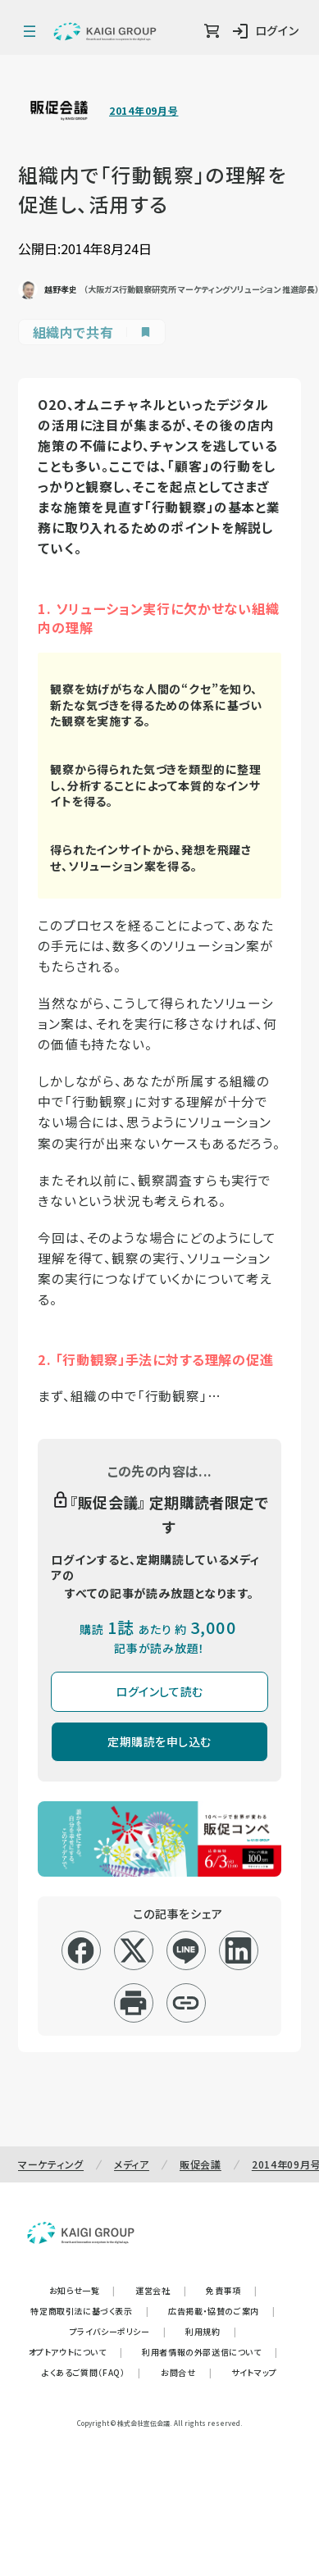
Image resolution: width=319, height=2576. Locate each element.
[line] (185, 1950)
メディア (131, 2164)
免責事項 (231, 2290)
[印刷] (133, 2003)
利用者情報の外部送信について (209, 2352)
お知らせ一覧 (82, 2290)
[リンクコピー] (185, 2003)
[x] (133, 1950)
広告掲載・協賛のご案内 (221, 2311)
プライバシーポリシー (118, 2331)
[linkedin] (238, 1950)
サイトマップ (254, 2372)
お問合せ (186, 2372)
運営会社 (160, 2290)
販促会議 (200, 2164)
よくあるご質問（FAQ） (91, 2372)
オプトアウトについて (76, 2352)
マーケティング (51, 2164)
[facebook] (80, 1950)
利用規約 (210, 2331)
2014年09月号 (143, 110)
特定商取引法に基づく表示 (89, 2311)
